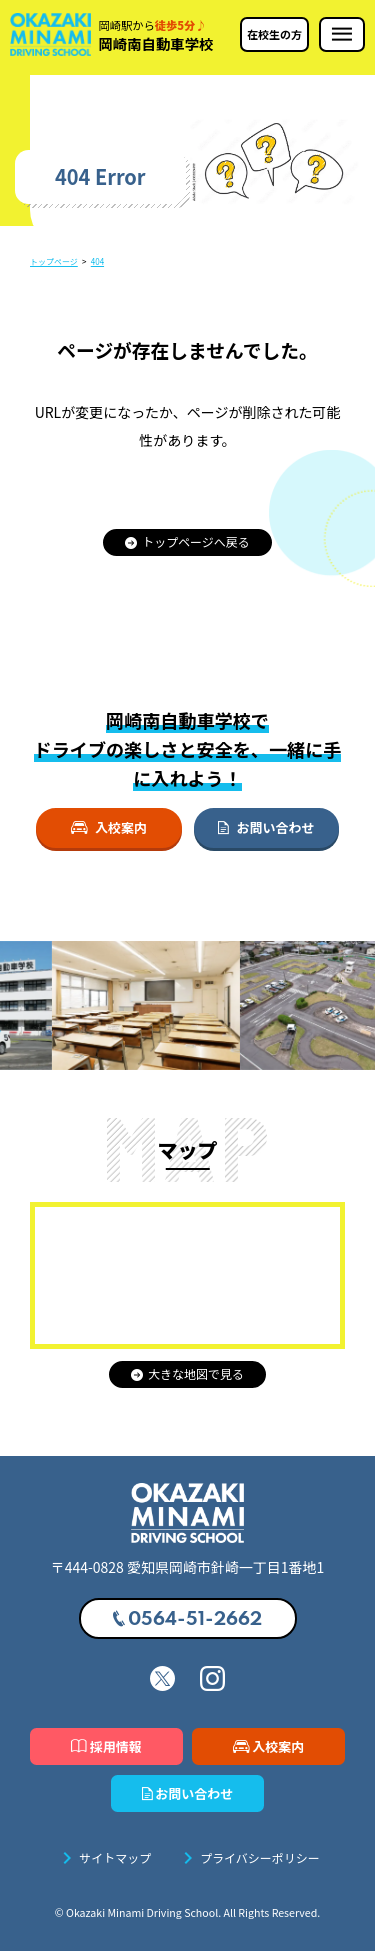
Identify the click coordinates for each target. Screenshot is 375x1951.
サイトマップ (103, 1858)
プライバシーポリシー (248, 1858)
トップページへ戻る (187, 541)
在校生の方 (274, 34)
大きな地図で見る (187, 1373)
